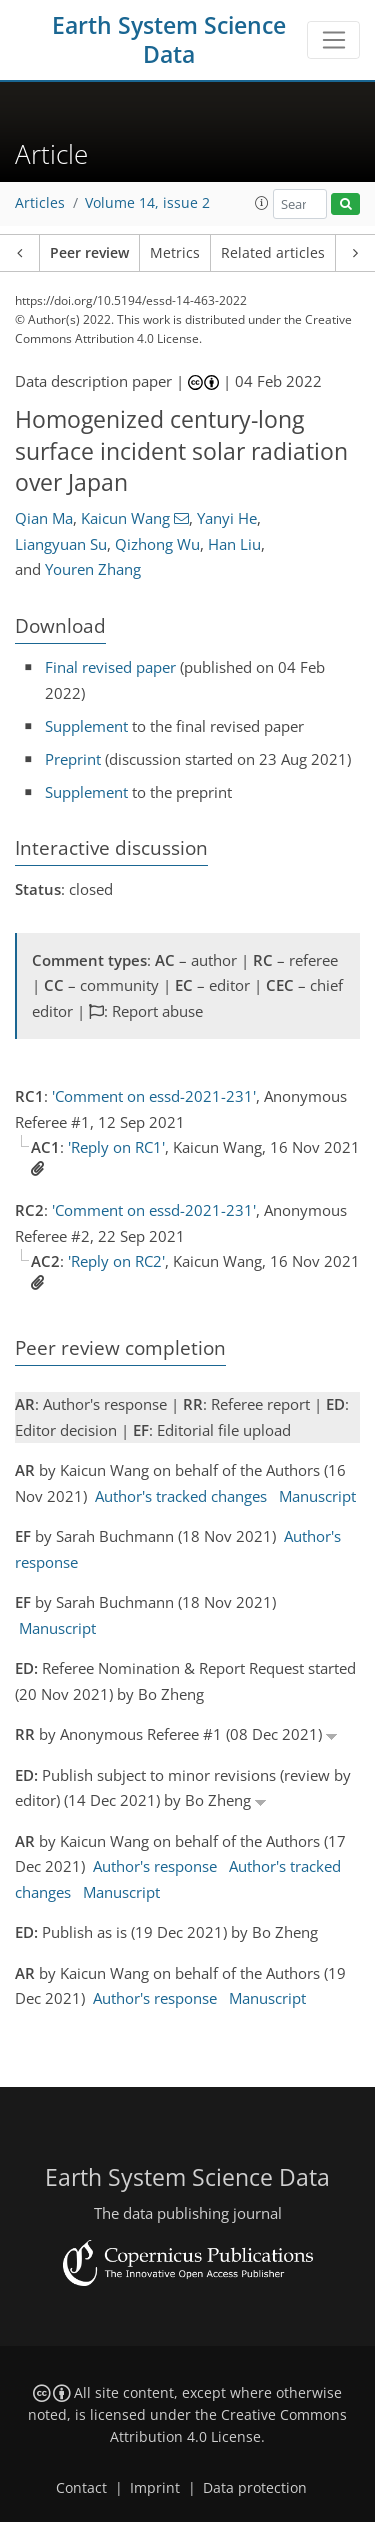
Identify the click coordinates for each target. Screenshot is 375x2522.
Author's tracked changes (181, 1496)
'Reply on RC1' (116, 1147)
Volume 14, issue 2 (147, 203)
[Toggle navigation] (333, 40)
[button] (262, 203)
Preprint (73, 759)
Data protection (255, 2488)
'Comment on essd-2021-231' (154, 1096)
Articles (40, 203)
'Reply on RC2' (116, 1261)
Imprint (155, 2488)
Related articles (273, 253)
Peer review (89, 253)
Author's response (155, 1866)
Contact (81, 2488)
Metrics (175, 253)
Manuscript (317, 1496)
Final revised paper (110, 667)
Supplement (86, 726)
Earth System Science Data (169, 40)
